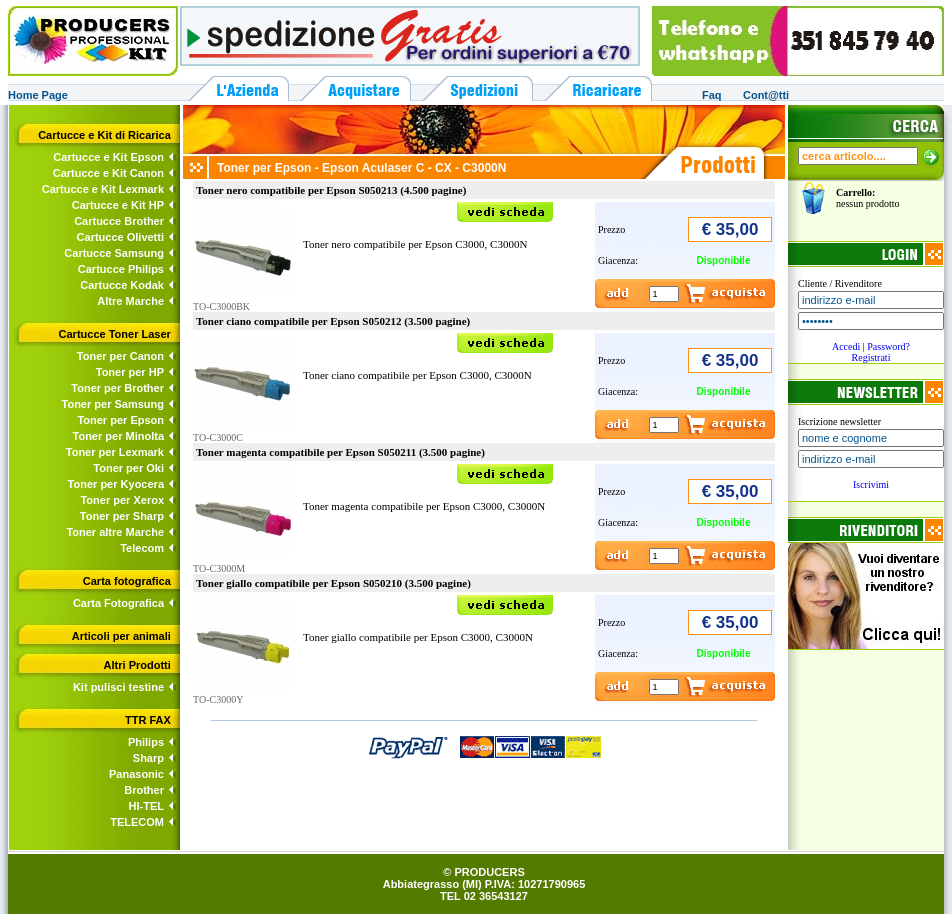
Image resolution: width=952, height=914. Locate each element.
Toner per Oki (128, 468)
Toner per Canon (120, 356)
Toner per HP (130, 372)
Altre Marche (130, 301)
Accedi (846, 346)
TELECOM (137, 822)
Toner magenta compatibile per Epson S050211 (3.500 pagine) (340, 452)
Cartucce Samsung (114, 253)
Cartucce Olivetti (120, 237)
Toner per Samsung (113, 404)
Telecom (142, 548)
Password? (888, 346)
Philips (146, 742)
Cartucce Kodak (122, 285)
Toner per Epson (120, 420)
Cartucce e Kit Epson (108, 157)
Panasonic (136, 774)
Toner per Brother (117, 388)
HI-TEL (146, 806)
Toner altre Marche (115, 532)
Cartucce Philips (121, 269)
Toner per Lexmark (115, 452)
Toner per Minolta (118, 436)
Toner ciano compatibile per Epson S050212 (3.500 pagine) (333, 321)
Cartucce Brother (119, 221)
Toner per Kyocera (116, 484)
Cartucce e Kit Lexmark (103, 189)
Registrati (871, 357)
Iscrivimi (871, 484)
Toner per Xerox (122, 500)
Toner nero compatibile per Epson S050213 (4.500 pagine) (331, 190)
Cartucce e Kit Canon (108, 173)
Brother (144, 790)
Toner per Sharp (122, 516)
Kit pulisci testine (118, 687)
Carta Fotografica (118, 603)
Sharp (148, 758)
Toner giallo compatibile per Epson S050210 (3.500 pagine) (333, 583)
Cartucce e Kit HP (118, 205)
